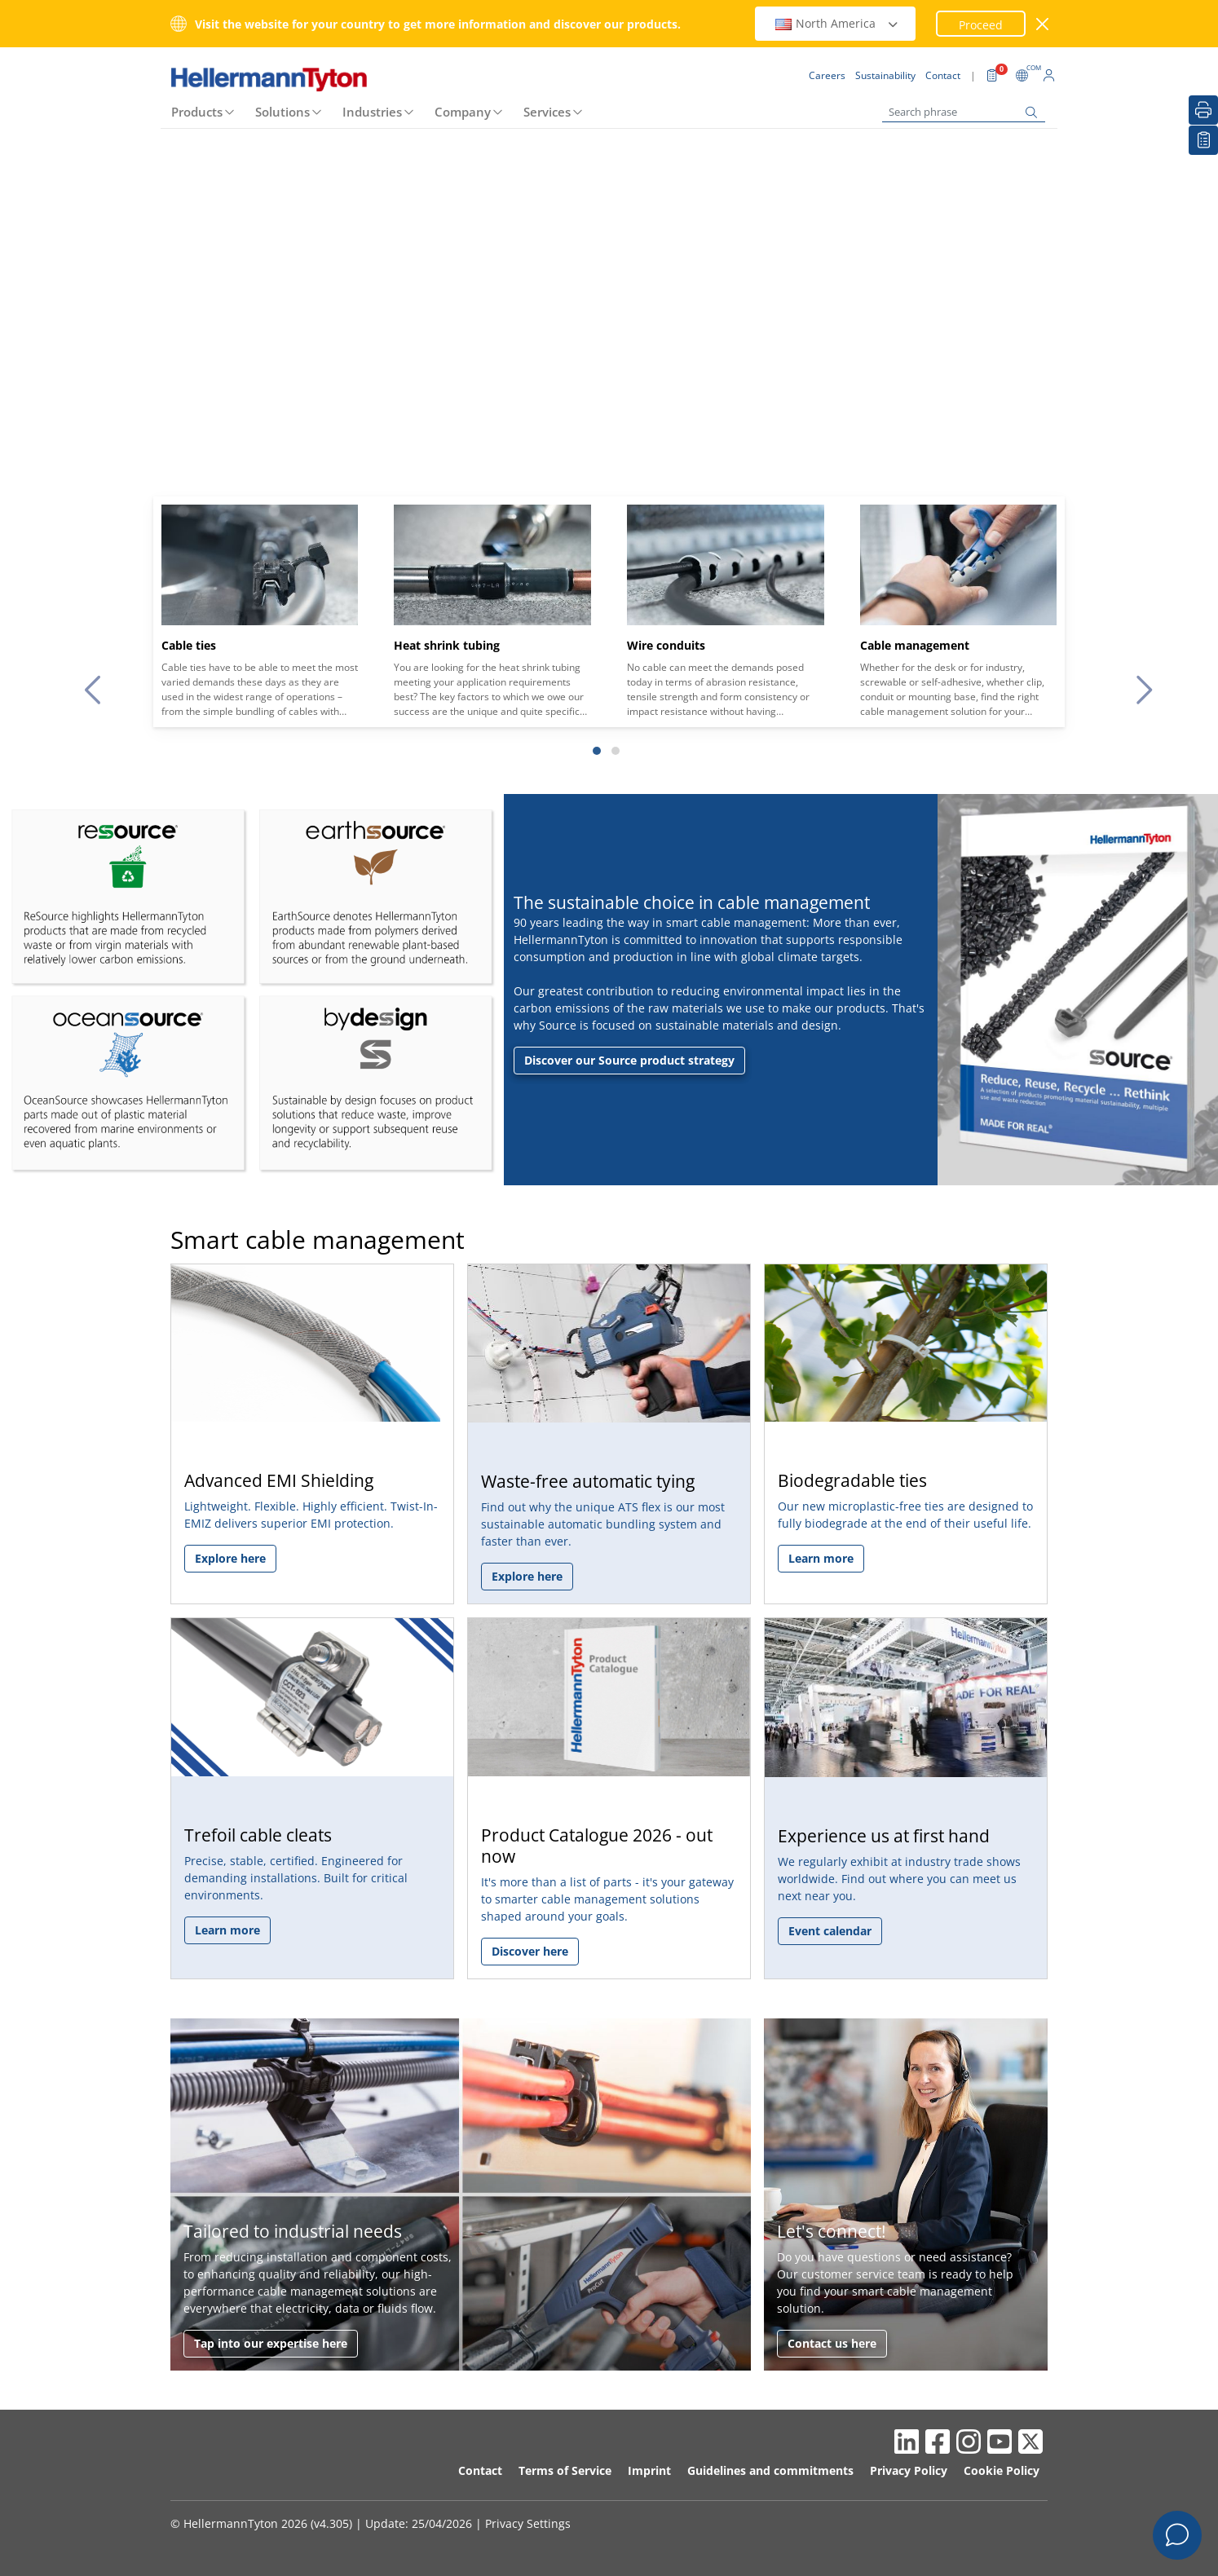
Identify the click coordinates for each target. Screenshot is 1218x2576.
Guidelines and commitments (770, 2470)
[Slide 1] (597, 751)
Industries (372, 112)
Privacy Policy (908, 2470)
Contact (480, 2470)
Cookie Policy (1001, 2470)
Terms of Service (565, 2470)
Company (463, 112)
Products (197, 112)
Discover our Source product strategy (629, 1060)
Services (547, 112)
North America (837, 23)
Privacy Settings (528, 2523)
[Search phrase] (963, 112)
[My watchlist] (1203, 140)
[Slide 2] (615, 751)
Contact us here (832, 2343)
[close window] (1043, 24)
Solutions (282, 112)
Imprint (649, 2470)
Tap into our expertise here (270, 2343)
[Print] (1203, 110)
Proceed (981, 25)
